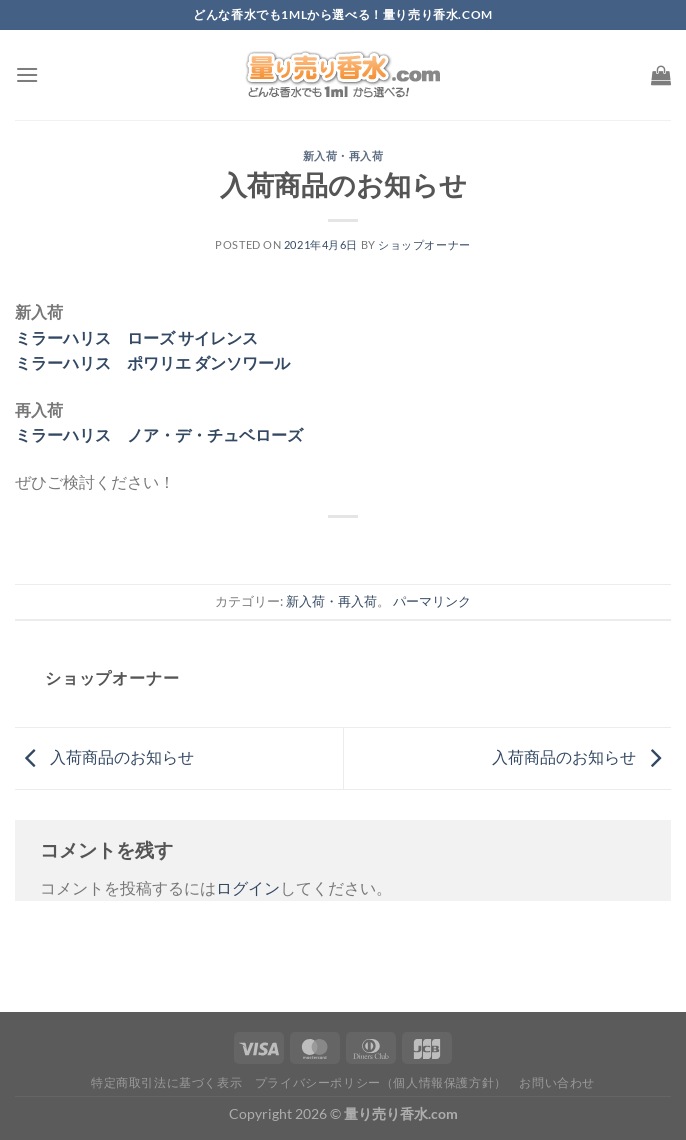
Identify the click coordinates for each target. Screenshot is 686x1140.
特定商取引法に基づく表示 (166, 1082)
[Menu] (27, 74)
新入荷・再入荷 (343, 155)
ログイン (248, 887)
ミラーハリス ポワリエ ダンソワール (152, 362)
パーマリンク (432, 601)
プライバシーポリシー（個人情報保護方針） (381, 1082)
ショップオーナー (424, 244)
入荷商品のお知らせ (104, 756)
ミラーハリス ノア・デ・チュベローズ (159, 434)
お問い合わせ (557, 1082)
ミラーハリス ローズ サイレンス (136, 337)
